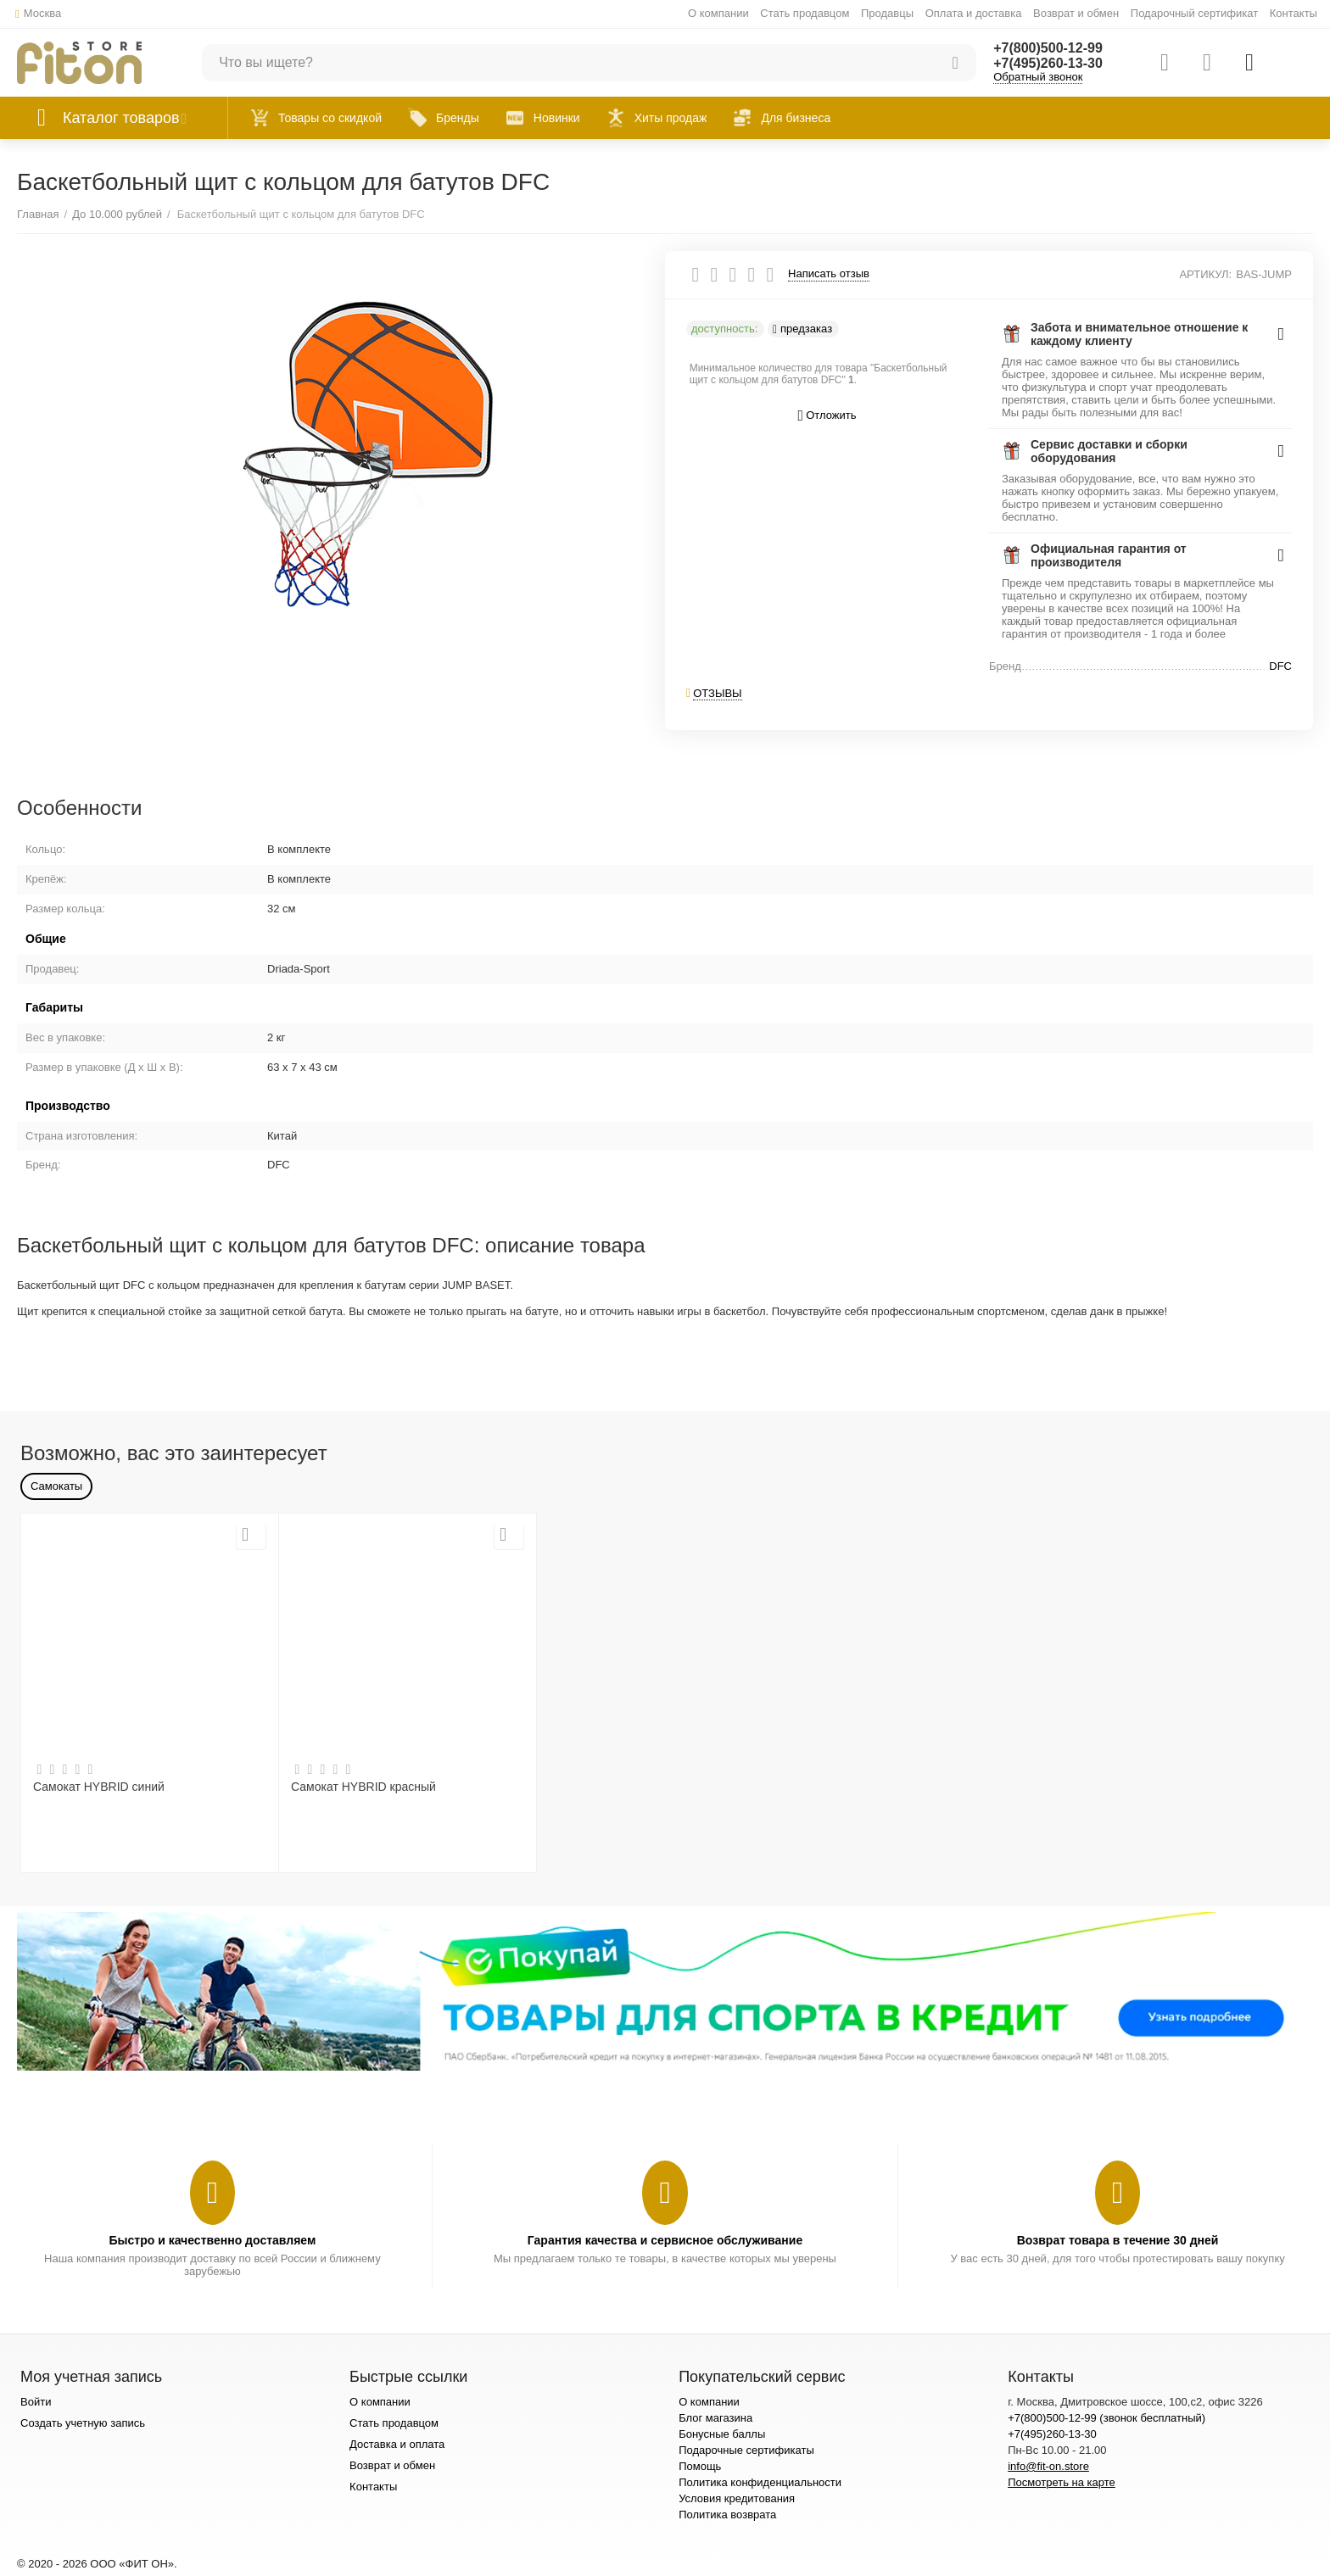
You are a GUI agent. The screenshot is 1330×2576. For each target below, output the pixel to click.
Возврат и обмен (1076, 13)
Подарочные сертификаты (746, 2450)
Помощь (700, 2466)
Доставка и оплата (396, 2444)
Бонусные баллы (722, 2434)
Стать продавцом (804, 13)
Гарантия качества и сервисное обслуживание (665, 2240)
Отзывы (717, 693)
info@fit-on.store (1048, 2466)
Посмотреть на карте (1061, 2482)
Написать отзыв (828, 274)
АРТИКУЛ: (1205, 274)
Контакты (1293, 13)
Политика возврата (727, 2514)
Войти (35, 2401)
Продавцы (887, 13)
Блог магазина (715, 2418)
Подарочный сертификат (1194, 13)
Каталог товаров (121, 117)
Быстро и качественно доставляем (212, 2240)
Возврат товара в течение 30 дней (1118, 2240)
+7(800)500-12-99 (1048, 48)
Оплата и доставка (973, 13)
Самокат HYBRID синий (99, 1786)
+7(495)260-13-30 (1048, 63)
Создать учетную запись (82, 2423)
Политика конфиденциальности (760, 2482)
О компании (718, 13)
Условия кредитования (737, 2498)
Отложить (827, 416)
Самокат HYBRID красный (363, 1786)
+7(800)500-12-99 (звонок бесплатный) (1106, 2418)
